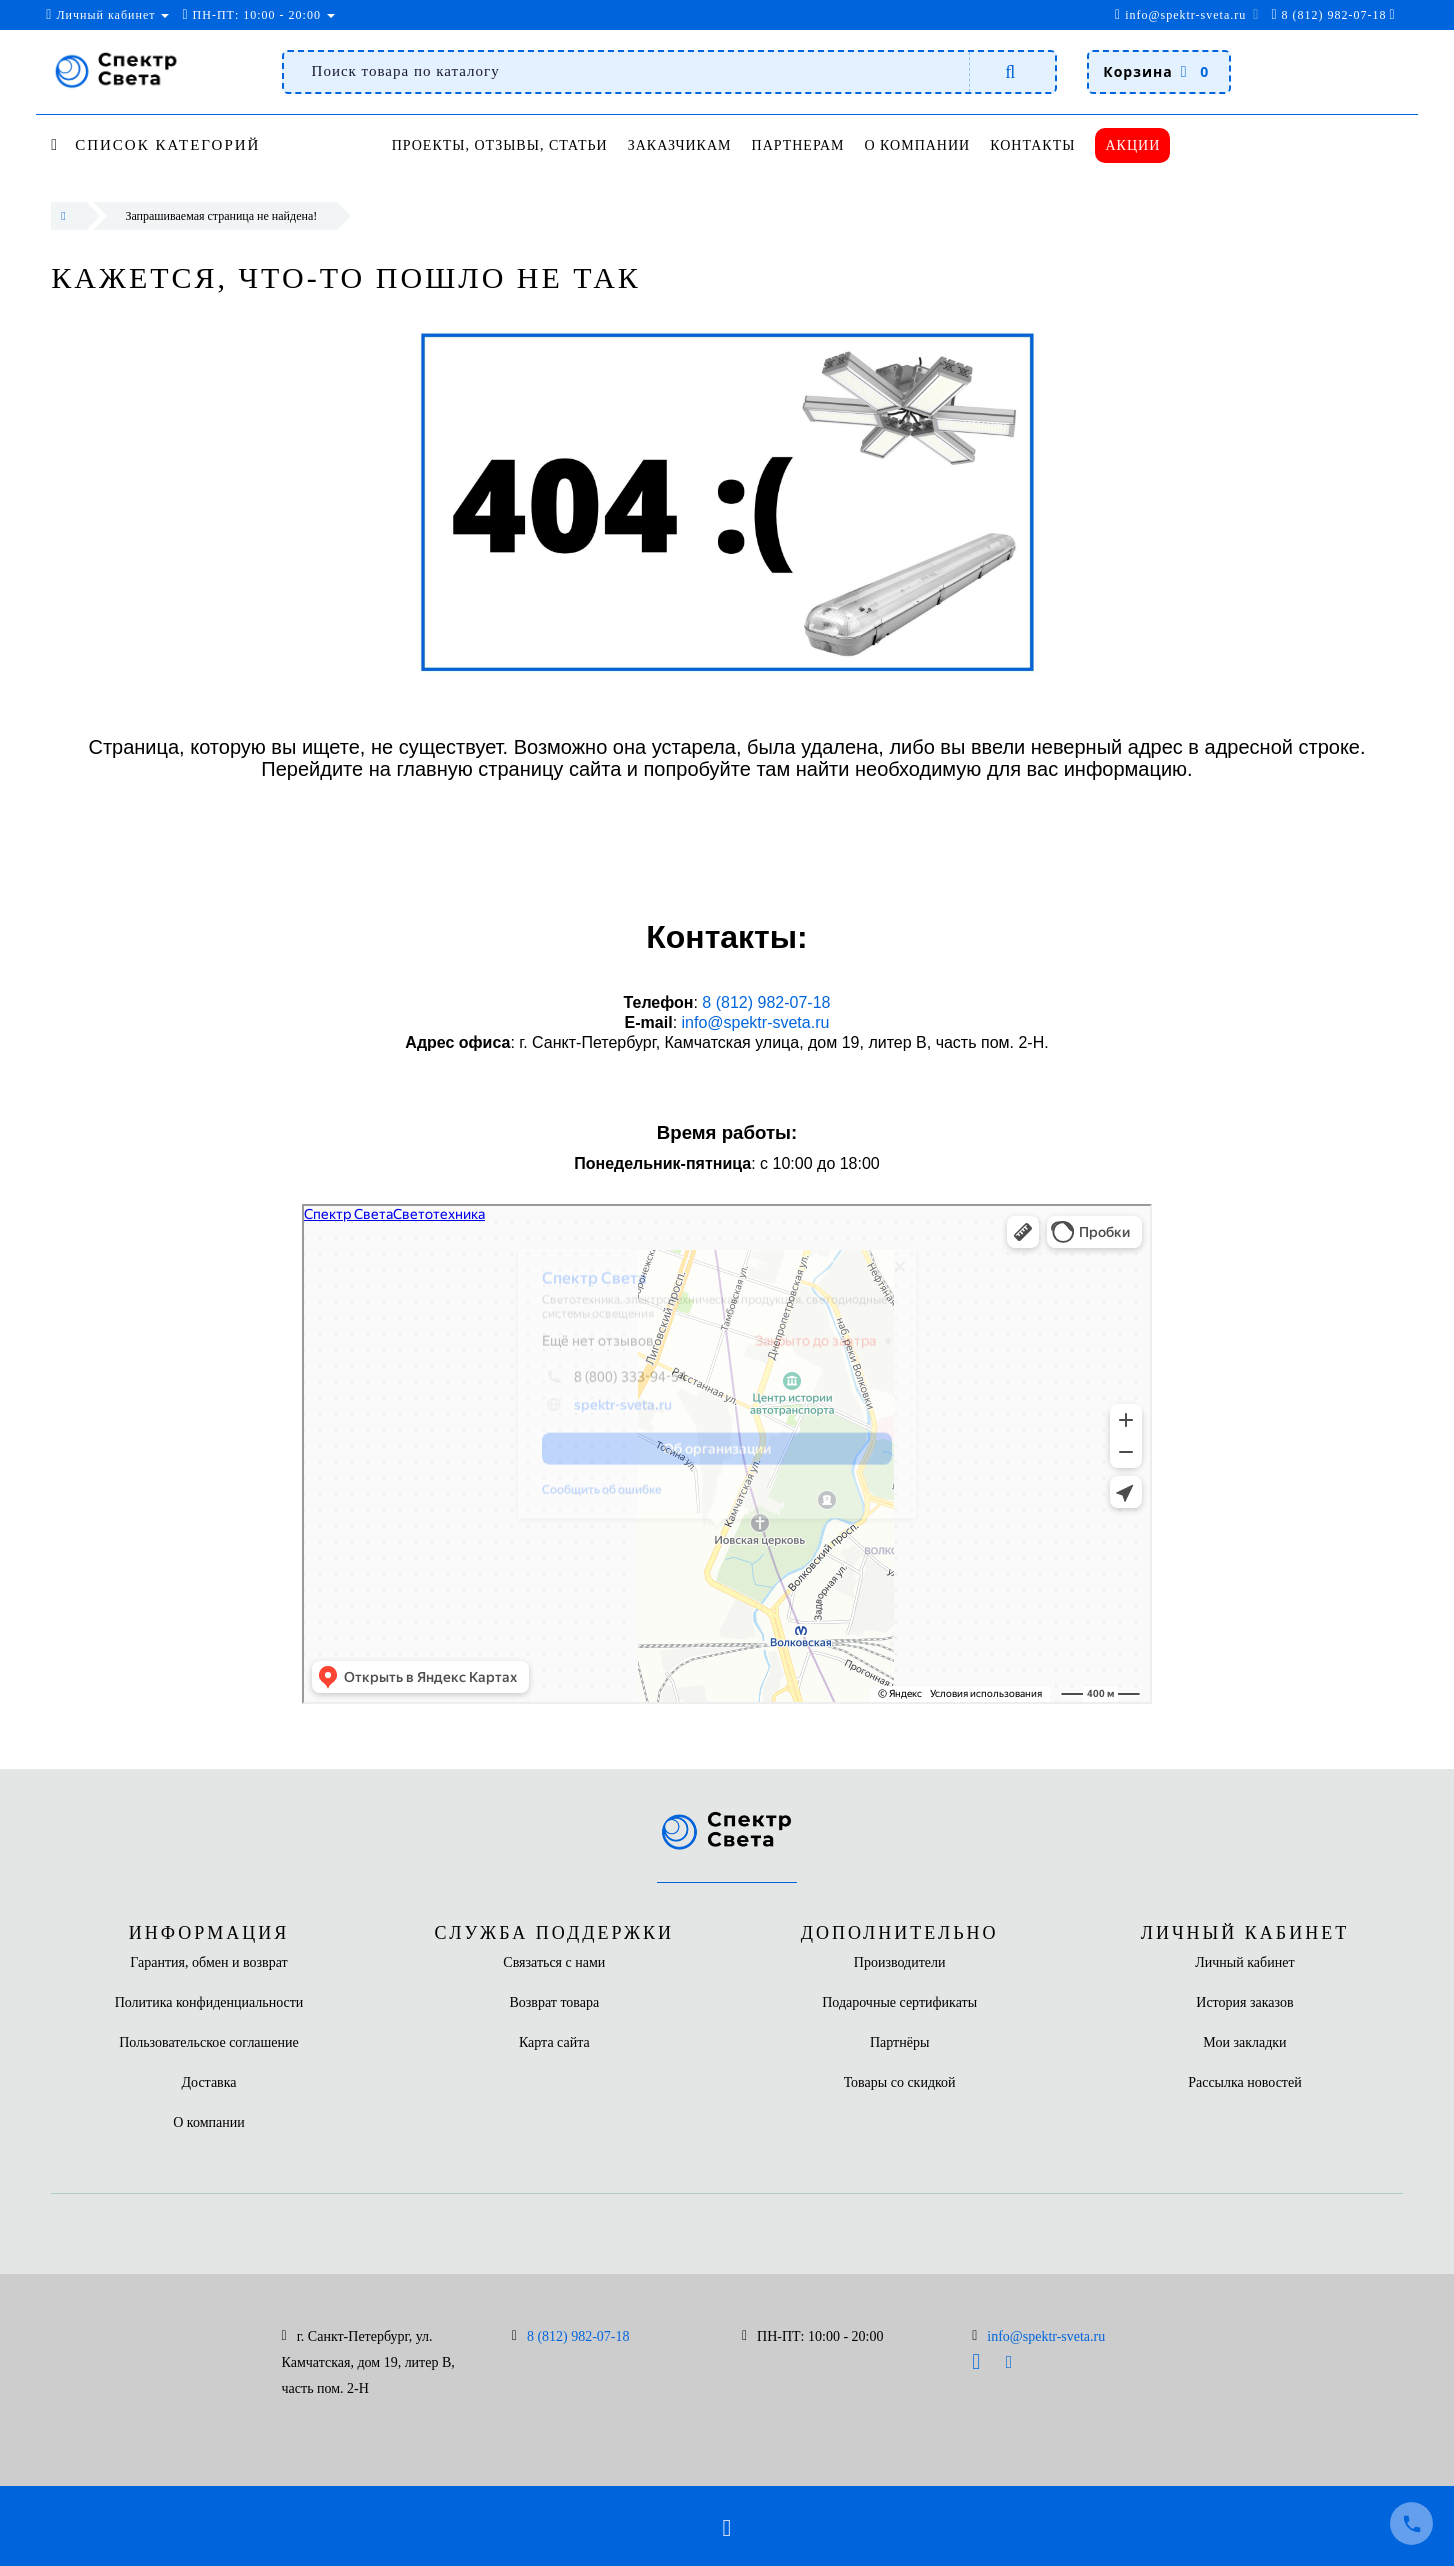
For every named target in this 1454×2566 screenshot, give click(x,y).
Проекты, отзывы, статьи (500, 145)
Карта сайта (554, 2042)
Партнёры (899, 2042)
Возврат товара (554, 2002)
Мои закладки (1244, 2042)
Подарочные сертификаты (899, 2002)
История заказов (1244, 2002)
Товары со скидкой (900, 2082)
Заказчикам (683, 145)
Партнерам (805, 145)
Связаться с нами (554, 1962)
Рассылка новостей (1245, 2082)
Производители (900, 1962)
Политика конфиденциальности (209, 2002)
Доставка (208, 2082)
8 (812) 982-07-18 (764, 1002)
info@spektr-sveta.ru (1180, 15)
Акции (1151, 145)
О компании (928, 145)
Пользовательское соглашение (209, 2042)
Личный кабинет (1244, 1962)
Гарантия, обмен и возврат (208, 1962)
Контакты (1047, 145)
